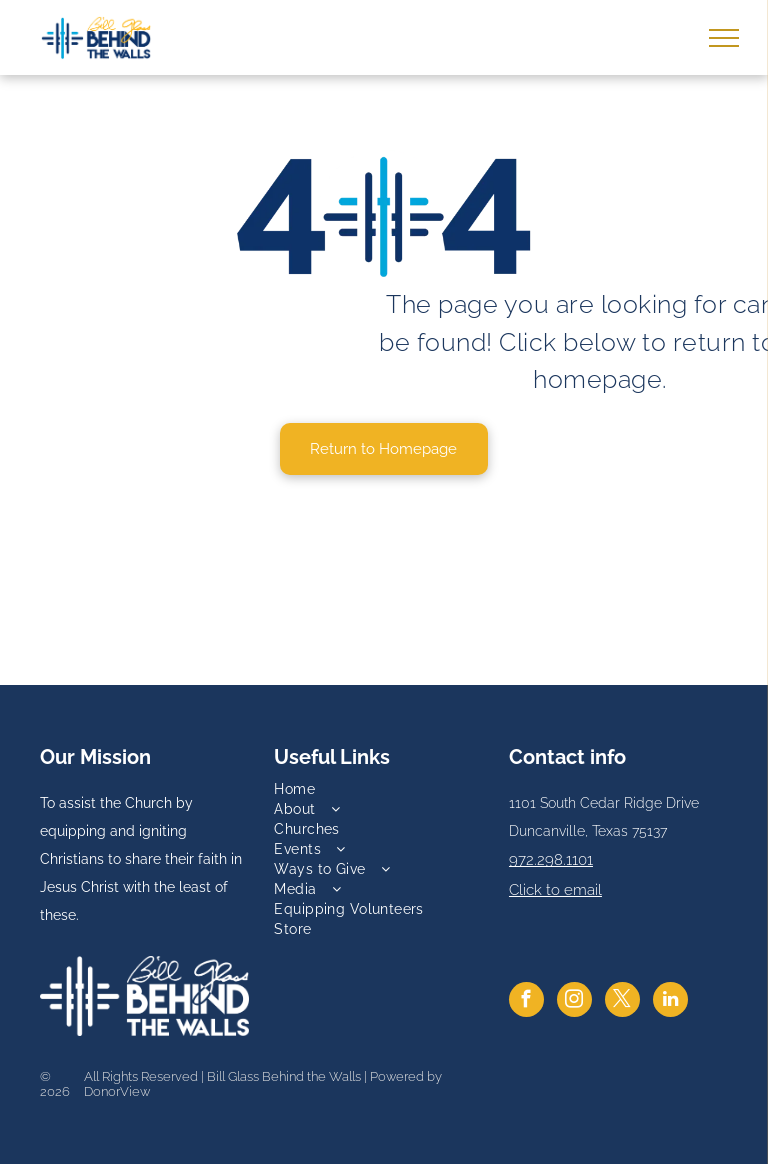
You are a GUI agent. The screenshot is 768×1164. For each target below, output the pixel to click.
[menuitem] (383, 789)
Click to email (555, 890)
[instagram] (574, 1002)
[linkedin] (670, 1002)
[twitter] (622, 1002)
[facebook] (526, 1002)
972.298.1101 (551, 860)
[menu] (724, 38)
